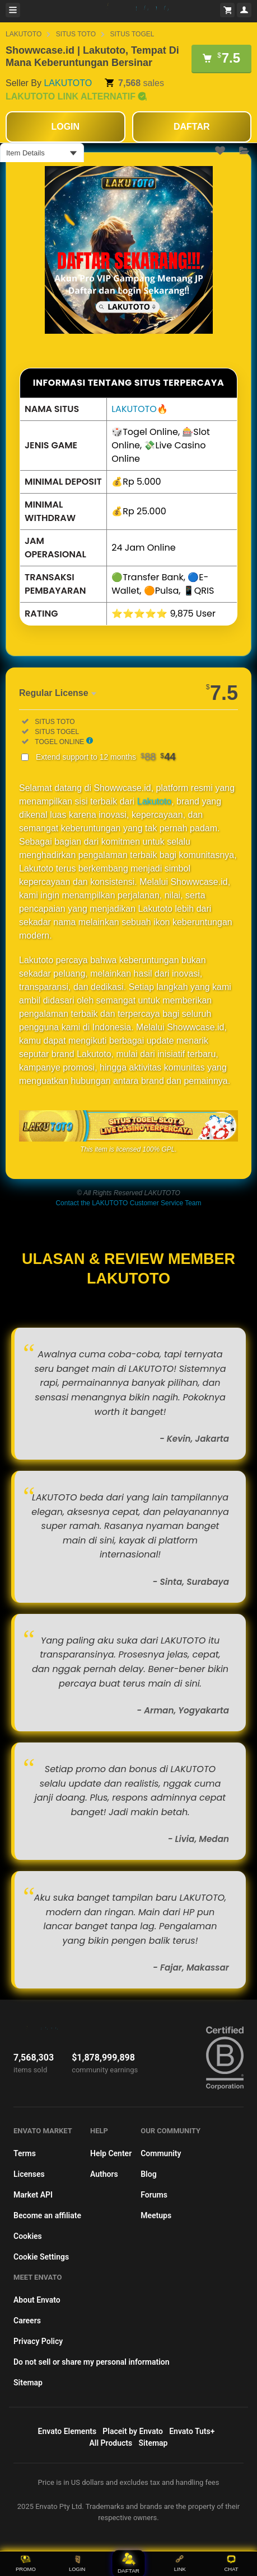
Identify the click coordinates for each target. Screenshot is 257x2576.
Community (161, 2153)
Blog (148, 2174)
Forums (154, 2194)
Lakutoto (154, 801)
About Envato (36, 2299)
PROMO (26, 2563)
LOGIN (77, 2563)
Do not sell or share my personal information (91, 2361)
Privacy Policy (38, 2341)
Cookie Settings (41, 2256)
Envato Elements (67, 2431)
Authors (104, 2174)
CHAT (232, 2563)
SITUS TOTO (76, 34)
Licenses (29, 2174)
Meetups (156, 2215)
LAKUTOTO (23, 34)
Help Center (111, 2153)
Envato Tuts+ (191, 2431)
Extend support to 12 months (106, 757)
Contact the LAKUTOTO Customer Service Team (128, 1203)
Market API (33, 2194)
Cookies (27, 2236)
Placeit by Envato (132, 2431)
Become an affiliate (47, 2215)
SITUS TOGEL (132, 34)
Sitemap (28, 2382)
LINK (180, 2563)
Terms (24, 2153)
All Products (111, 2442)
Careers (27, 2320)
